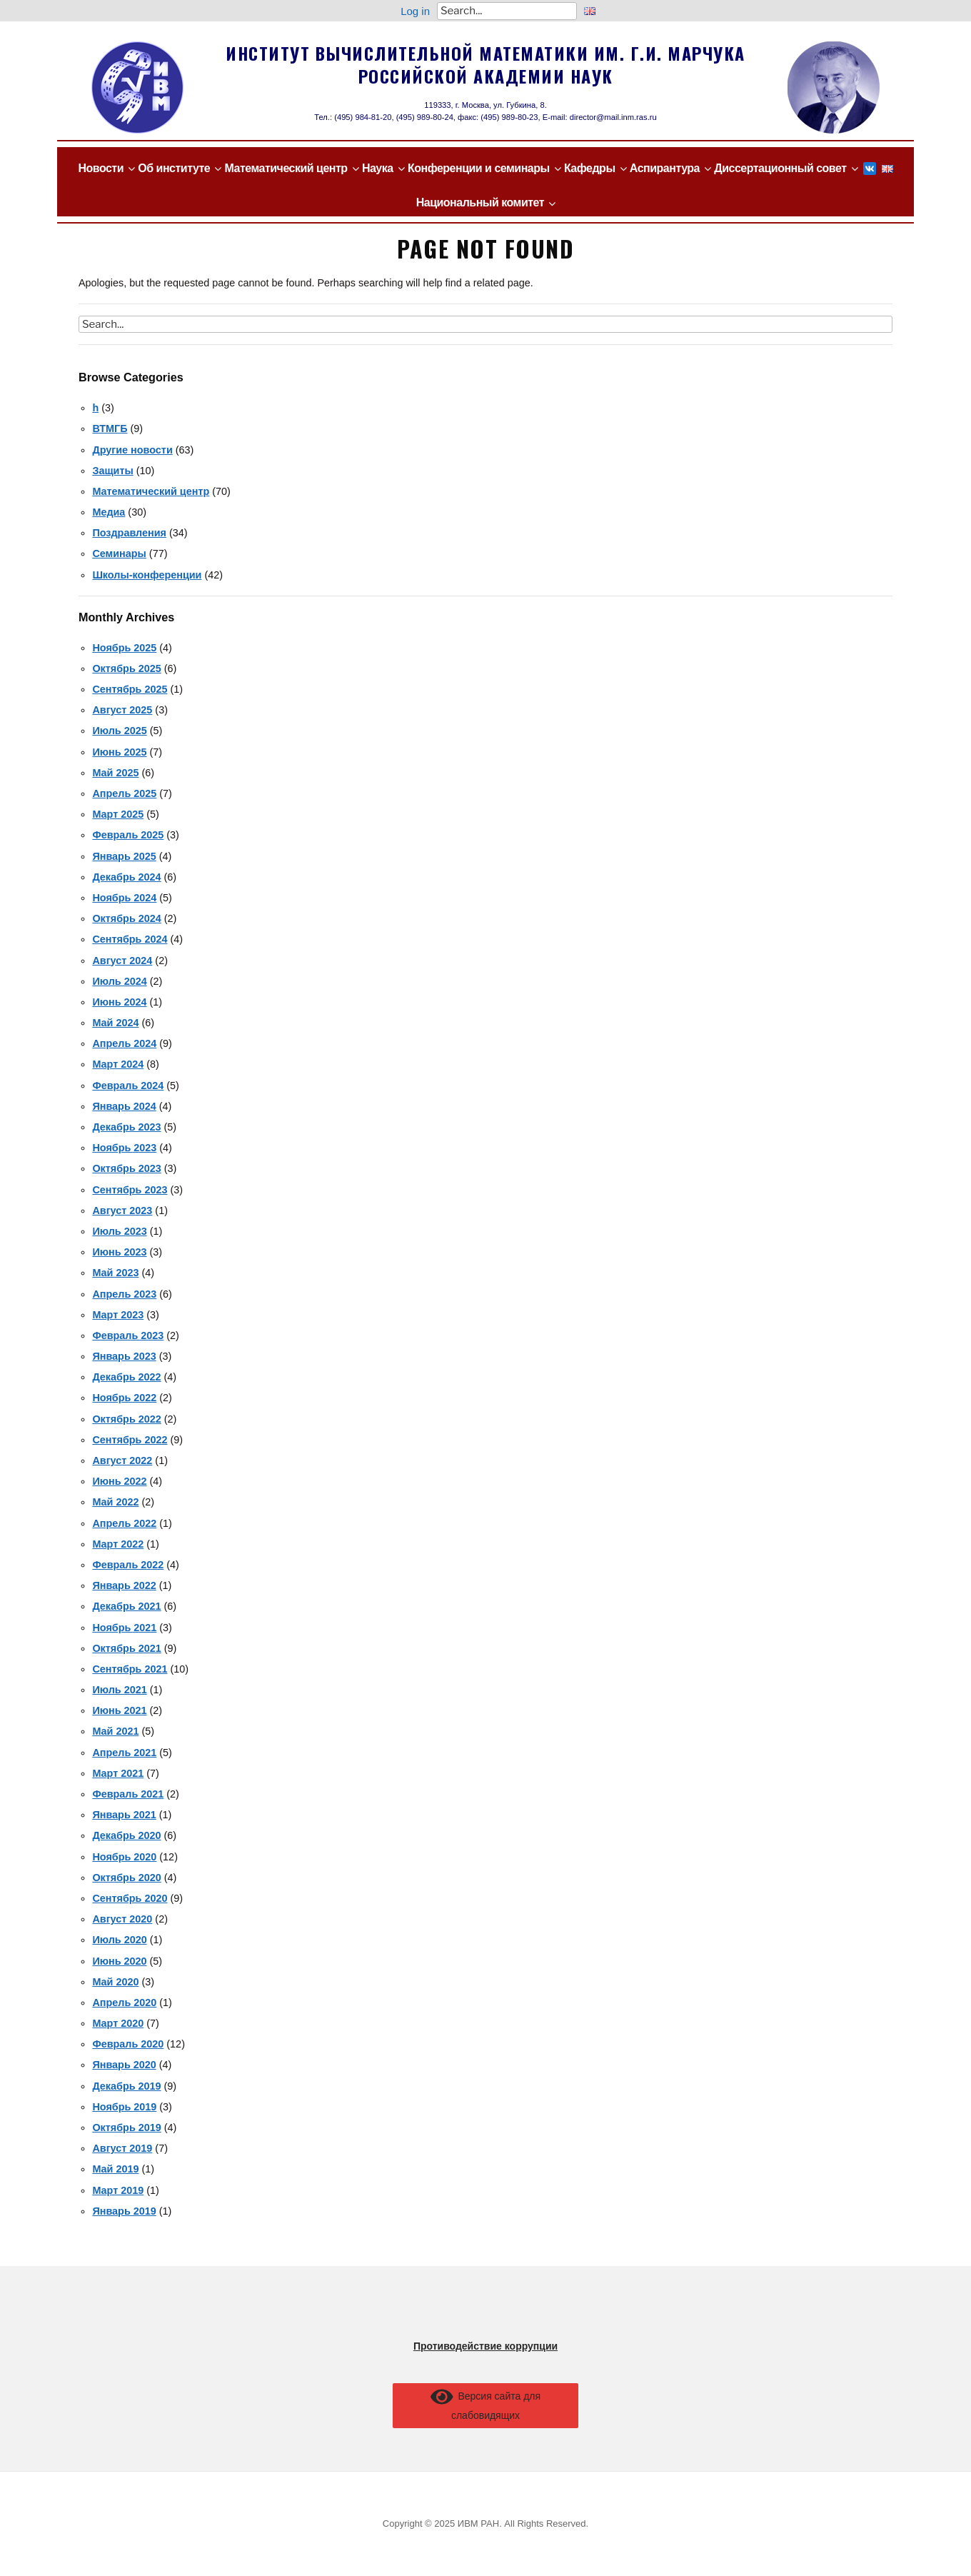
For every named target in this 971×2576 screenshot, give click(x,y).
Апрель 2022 (124, 1523)
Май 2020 (115, 1982)
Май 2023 (115, 1272)
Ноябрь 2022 (124, 1397)
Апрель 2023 (124, 1294)
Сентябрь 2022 (129, 1439)
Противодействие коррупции (485, 2346)
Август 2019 (122, 2148)
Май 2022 (115, 1502)
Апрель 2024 (124, 1043)
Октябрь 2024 (126, 918)
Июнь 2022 (119, 1481)
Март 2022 (118, 1544)
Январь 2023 (124, 1356)
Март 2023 (118, 1314)
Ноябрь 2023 (124, 1147)
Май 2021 (115, 1731)
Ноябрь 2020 (124, 1857)
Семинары (119, 553)
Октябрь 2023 (126, 1168)
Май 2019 (115, 2169)
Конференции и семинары (479, 168)
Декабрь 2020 (126, 1835)
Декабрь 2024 (126, 877)
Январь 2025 (124, 856)
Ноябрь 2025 (124, 647)
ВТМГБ (109, 428)
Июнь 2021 (119, 1710)
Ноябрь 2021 (124, 1627)
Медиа (108, 512)
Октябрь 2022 (126, 1419)
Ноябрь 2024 (124, 897)
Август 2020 (122, 1919)
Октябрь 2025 (126, 668)
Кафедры (589, 168)
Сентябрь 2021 (129, 1669)
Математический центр (285, 168)
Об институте (174, 168)
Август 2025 (122, 710)
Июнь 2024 (119, 1002)
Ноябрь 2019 (124, 2107)
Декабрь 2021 (126, 1606)
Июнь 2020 (119, 1961)
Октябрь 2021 (126, 1648)
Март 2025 (118, 814)
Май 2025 (115, 772)
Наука (377, 168)
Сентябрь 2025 (129, 689)
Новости (101, 168)
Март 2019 (118, 2190)
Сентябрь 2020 (129, 1898)
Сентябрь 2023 (129, 1190)
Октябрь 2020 (126, 1877)
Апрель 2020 (124, 2002)
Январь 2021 (124, 1814)
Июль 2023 (119, 1231)
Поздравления (129, 532)
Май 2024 (115, 1022)
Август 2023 (122, 1210)
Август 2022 (122, 1460)
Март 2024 (118, 1064)
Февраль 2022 (127, 1564)
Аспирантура (665, 168)
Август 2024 (122, 960)
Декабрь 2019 (126, 2086)
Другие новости (132, 450)
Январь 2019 (124, 2211)
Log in (415, 11)
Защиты (112, 470)
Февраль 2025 (127, 835)
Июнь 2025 (119, 752)
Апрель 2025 (124, 793)
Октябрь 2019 (126, 2127)
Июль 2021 (119, 1689)
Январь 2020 (124, 2064)
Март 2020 (118, 2023)
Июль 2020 (119, 1939)
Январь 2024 (124, 1106)
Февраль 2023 (127, 1335)
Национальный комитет (480, 202)
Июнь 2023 (119, 1252)
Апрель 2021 (124, 1752)
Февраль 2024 (127, 1085)
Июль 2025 (119, 730)
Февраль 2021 (127, 1794)
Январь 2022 (124, 1585)
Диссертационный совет (780, 168)
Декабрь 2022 (126, 1377)
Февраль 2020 (127, 2044)
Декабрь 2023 (126, 1127)
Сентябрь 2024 (129, 939)
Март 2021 (118, 1773)
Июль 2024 (119, 981)
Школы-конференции (146, 575)
